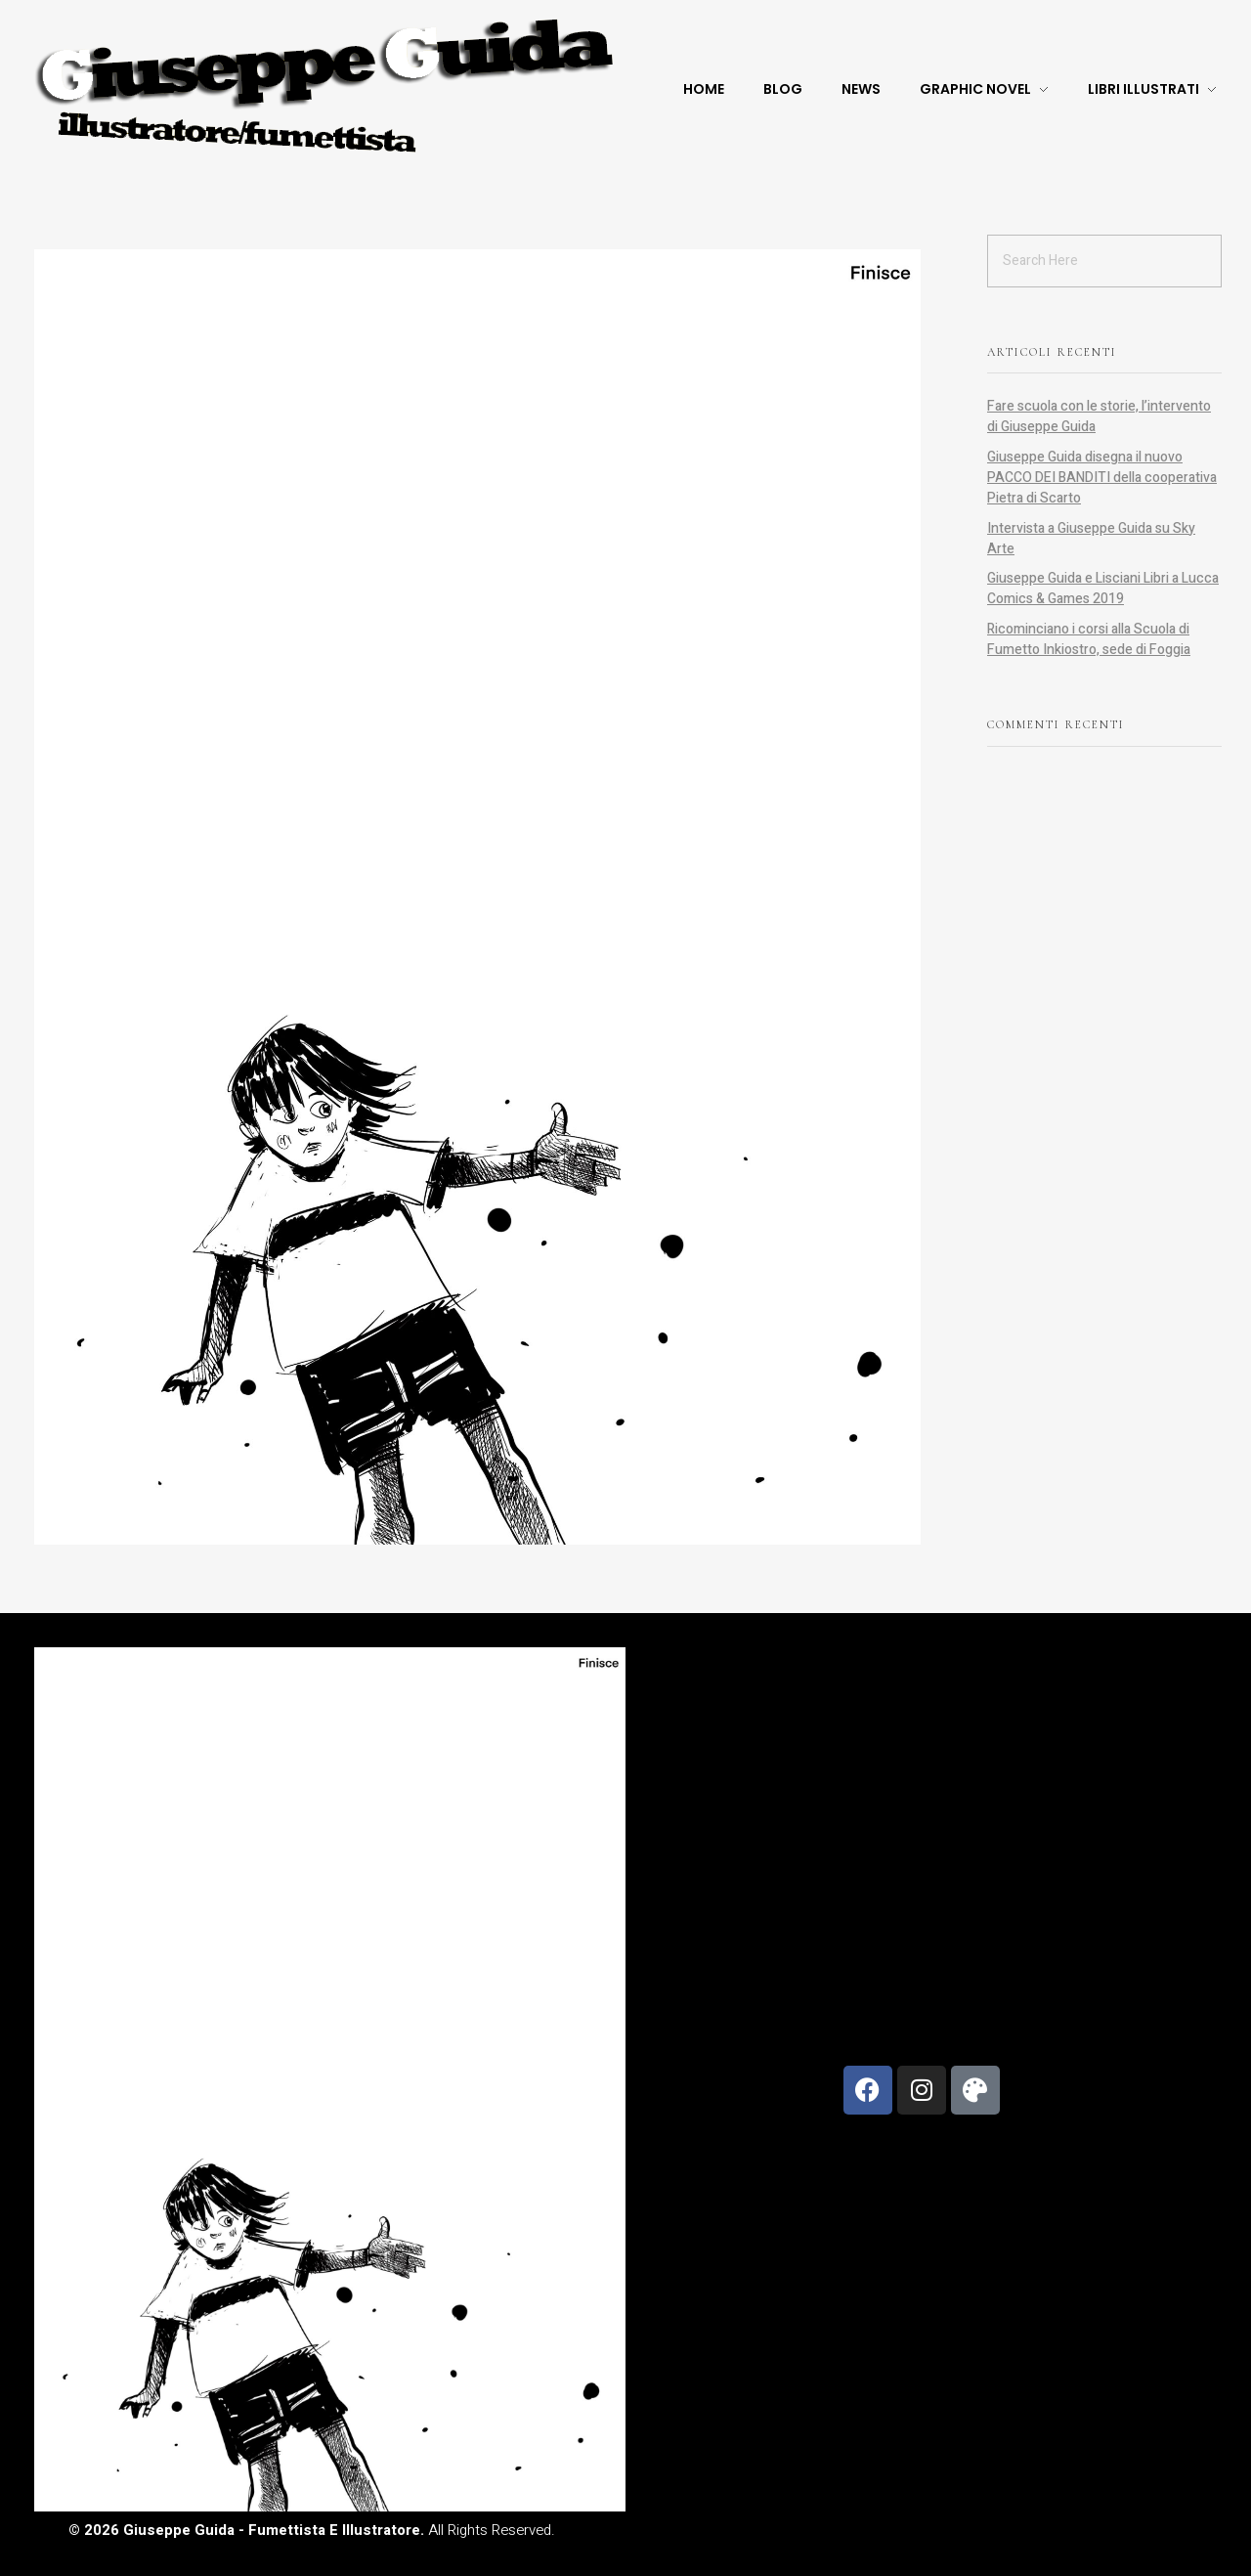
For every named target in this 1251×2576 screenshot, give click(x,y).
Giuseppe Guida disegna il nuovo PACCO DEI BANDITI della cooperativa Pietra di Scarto (1102, 477)
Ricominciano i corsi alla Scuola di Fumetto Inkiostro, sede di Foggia (1088, 639)
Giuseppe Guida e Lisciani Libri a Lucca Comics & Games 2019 (1103, 588)
